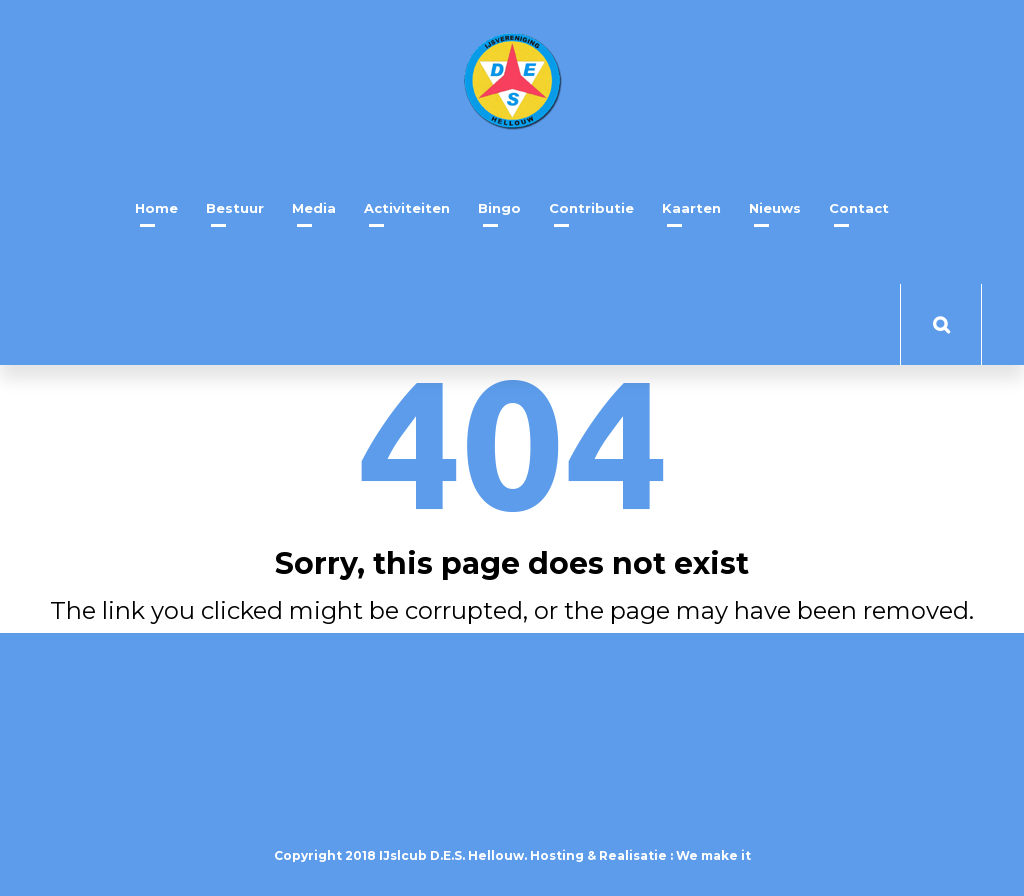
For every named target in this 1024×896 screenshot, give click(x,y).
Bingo (499, 208)
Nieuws (775, 208)
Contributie (591, 208)
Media (314, 208)
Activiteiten (407, 208)
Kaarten (691, 208)
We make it (713, 855)
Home (156, 208)
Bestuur (235, 208)
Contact (859, 208)
